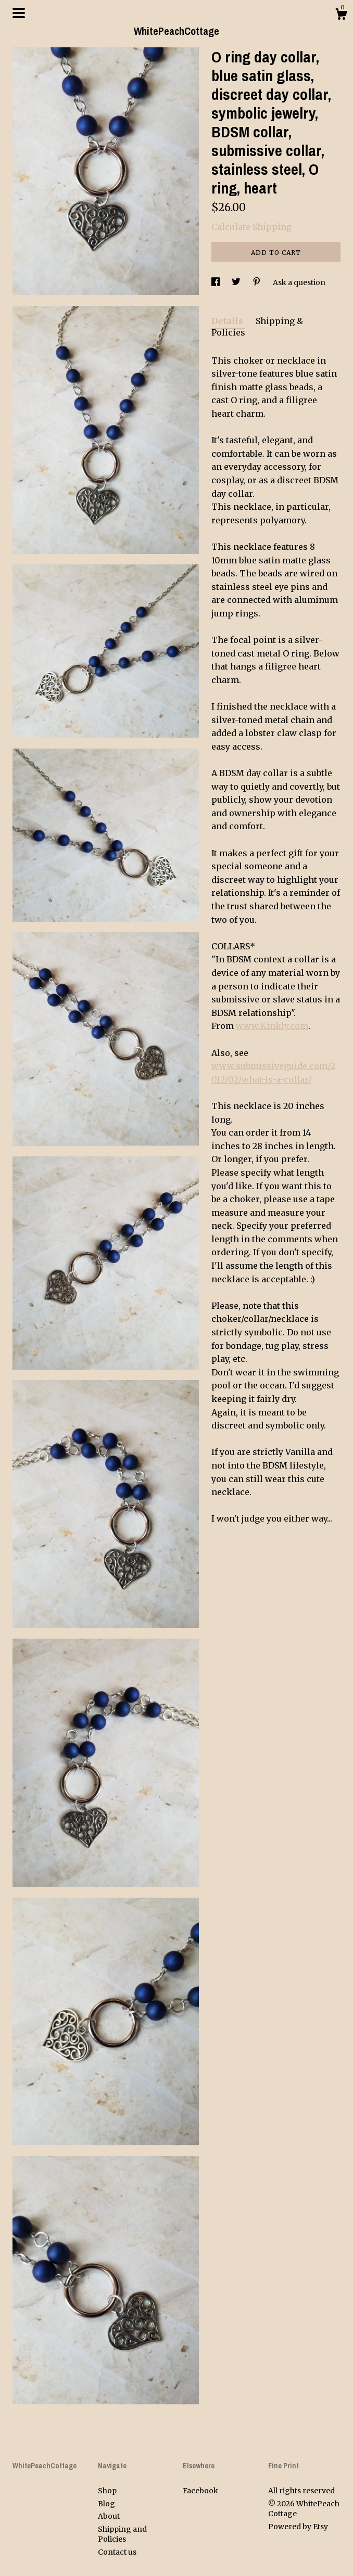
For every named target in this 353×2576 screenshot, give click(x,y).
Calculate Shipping (251, 227)
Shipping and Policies (122, 2534)
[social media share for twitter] (237, 282)
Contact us (117, 2552)
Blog (106, 2503)
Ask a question (299, 282)
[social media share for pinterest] (257, 282)
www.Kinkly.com (272, 1026)
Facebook (200, 2490)
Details (228, 321)
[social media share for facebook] (216, 282)
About (109, 2516)
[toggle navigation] (18, 13)
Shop (107, 2490)
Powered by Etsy (298, 2526)
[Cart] (341, 15)
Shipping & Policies (257, 327)
